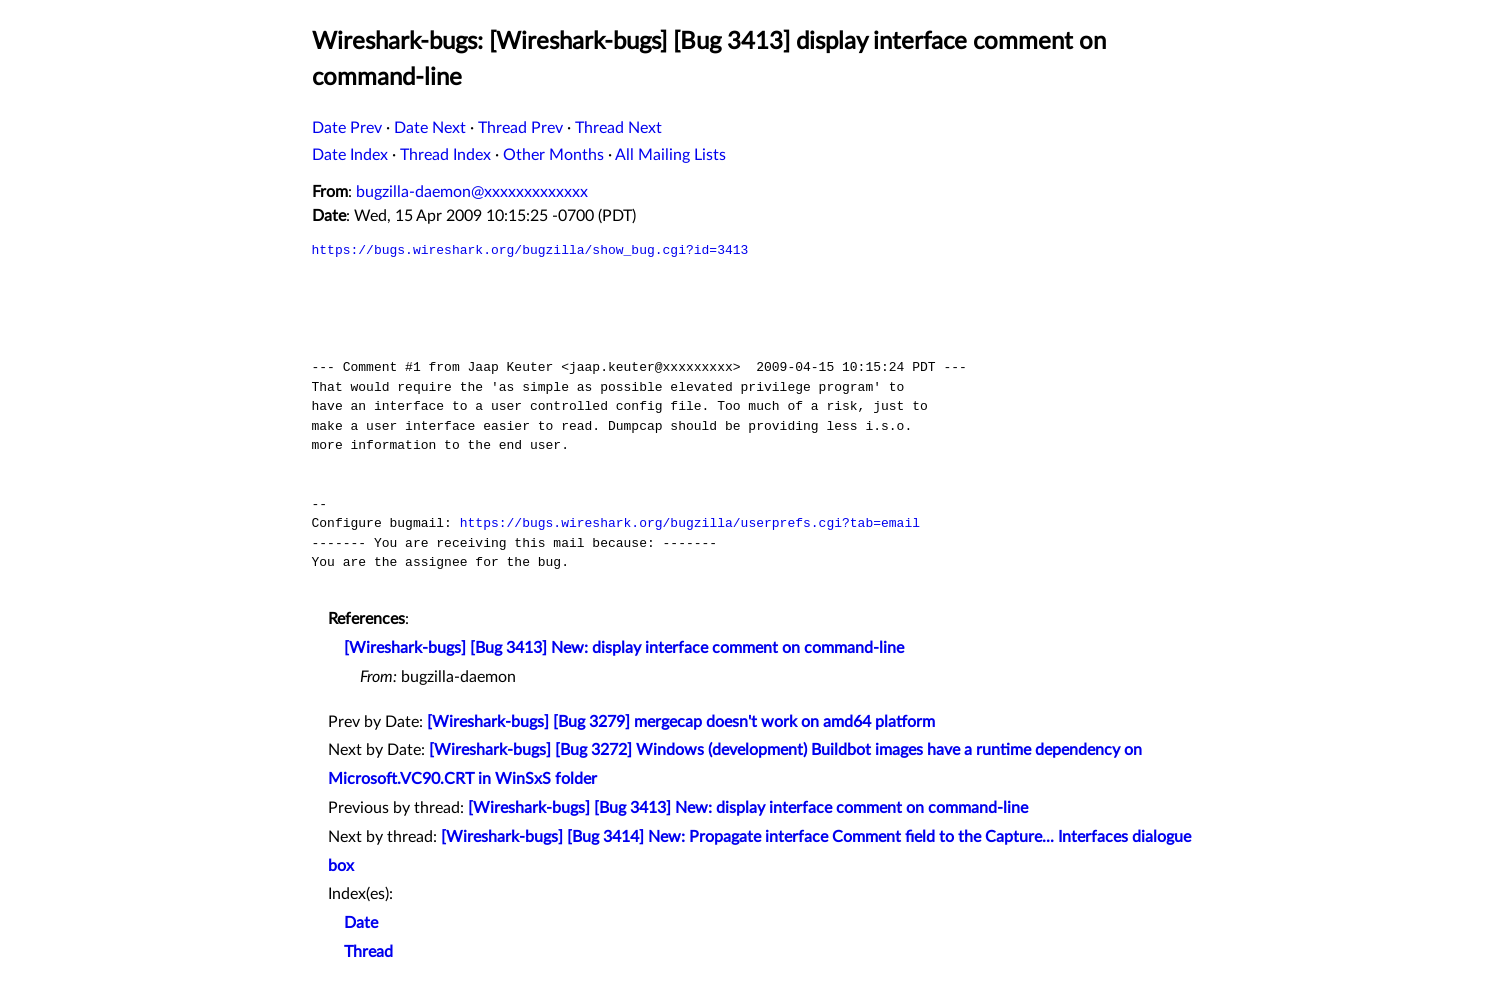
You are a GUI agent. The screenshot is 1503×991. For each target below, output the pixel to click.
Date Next (430, 128)
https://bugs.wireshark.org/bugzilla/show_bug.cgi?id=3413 (530, 250)
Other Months (553, 155)
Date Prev (347, 128)
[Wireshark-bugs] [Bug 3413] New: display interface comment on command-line (624, 648)
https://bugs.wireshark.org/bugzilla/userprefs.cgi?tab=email (690, 523)
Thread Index (445, 155)
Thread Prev (520, 128)
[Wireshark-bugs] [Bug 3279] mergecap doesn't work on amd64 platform (681, 722)
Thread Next (618, 128)
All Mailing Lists (670, 155)
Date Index (350, 155)
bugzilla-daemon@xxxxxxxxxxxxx (472, 192)
